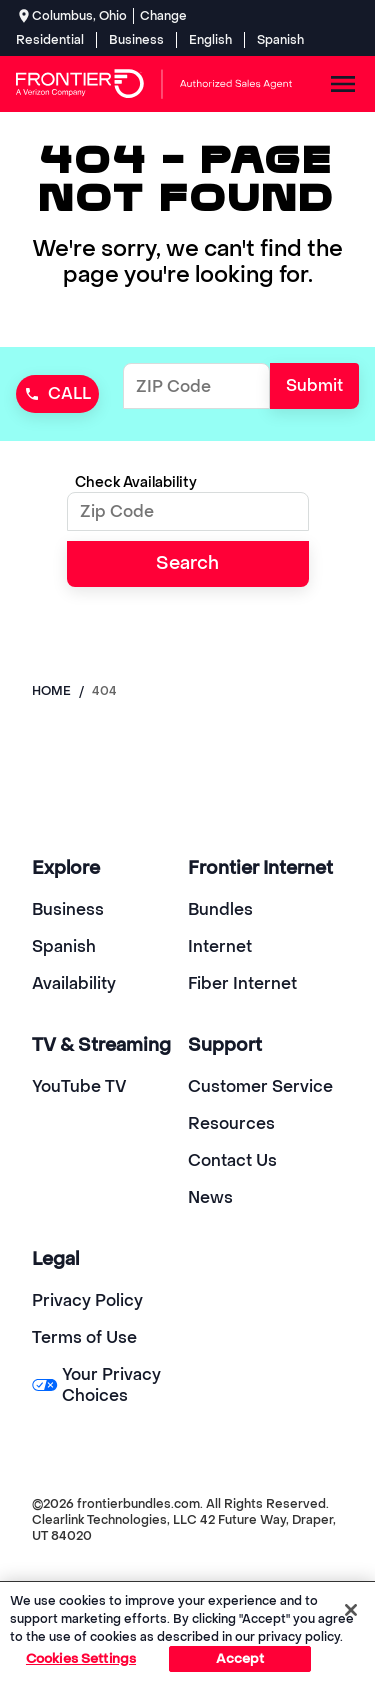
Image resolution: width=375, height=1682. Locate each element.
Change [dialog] (163, 16)
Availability (74, 983)
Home (51, 691)
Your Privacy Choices (96, 1385)
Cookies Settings (81, 1658)
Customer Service (260, 1086)
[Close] (351, 1610)
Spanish (280, 40)
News (210, 1197)
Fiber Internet (242, 983)
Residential (50, 40)
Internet (220, 946)
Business (136, 40)
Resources (231, 1123)
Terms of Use (84, 1337)
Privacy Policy (87, 1300)
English (210, 40)
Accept (240, 1658)
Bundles (220, 909)
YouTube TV (79, 1086)
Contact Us (232, 1160)
